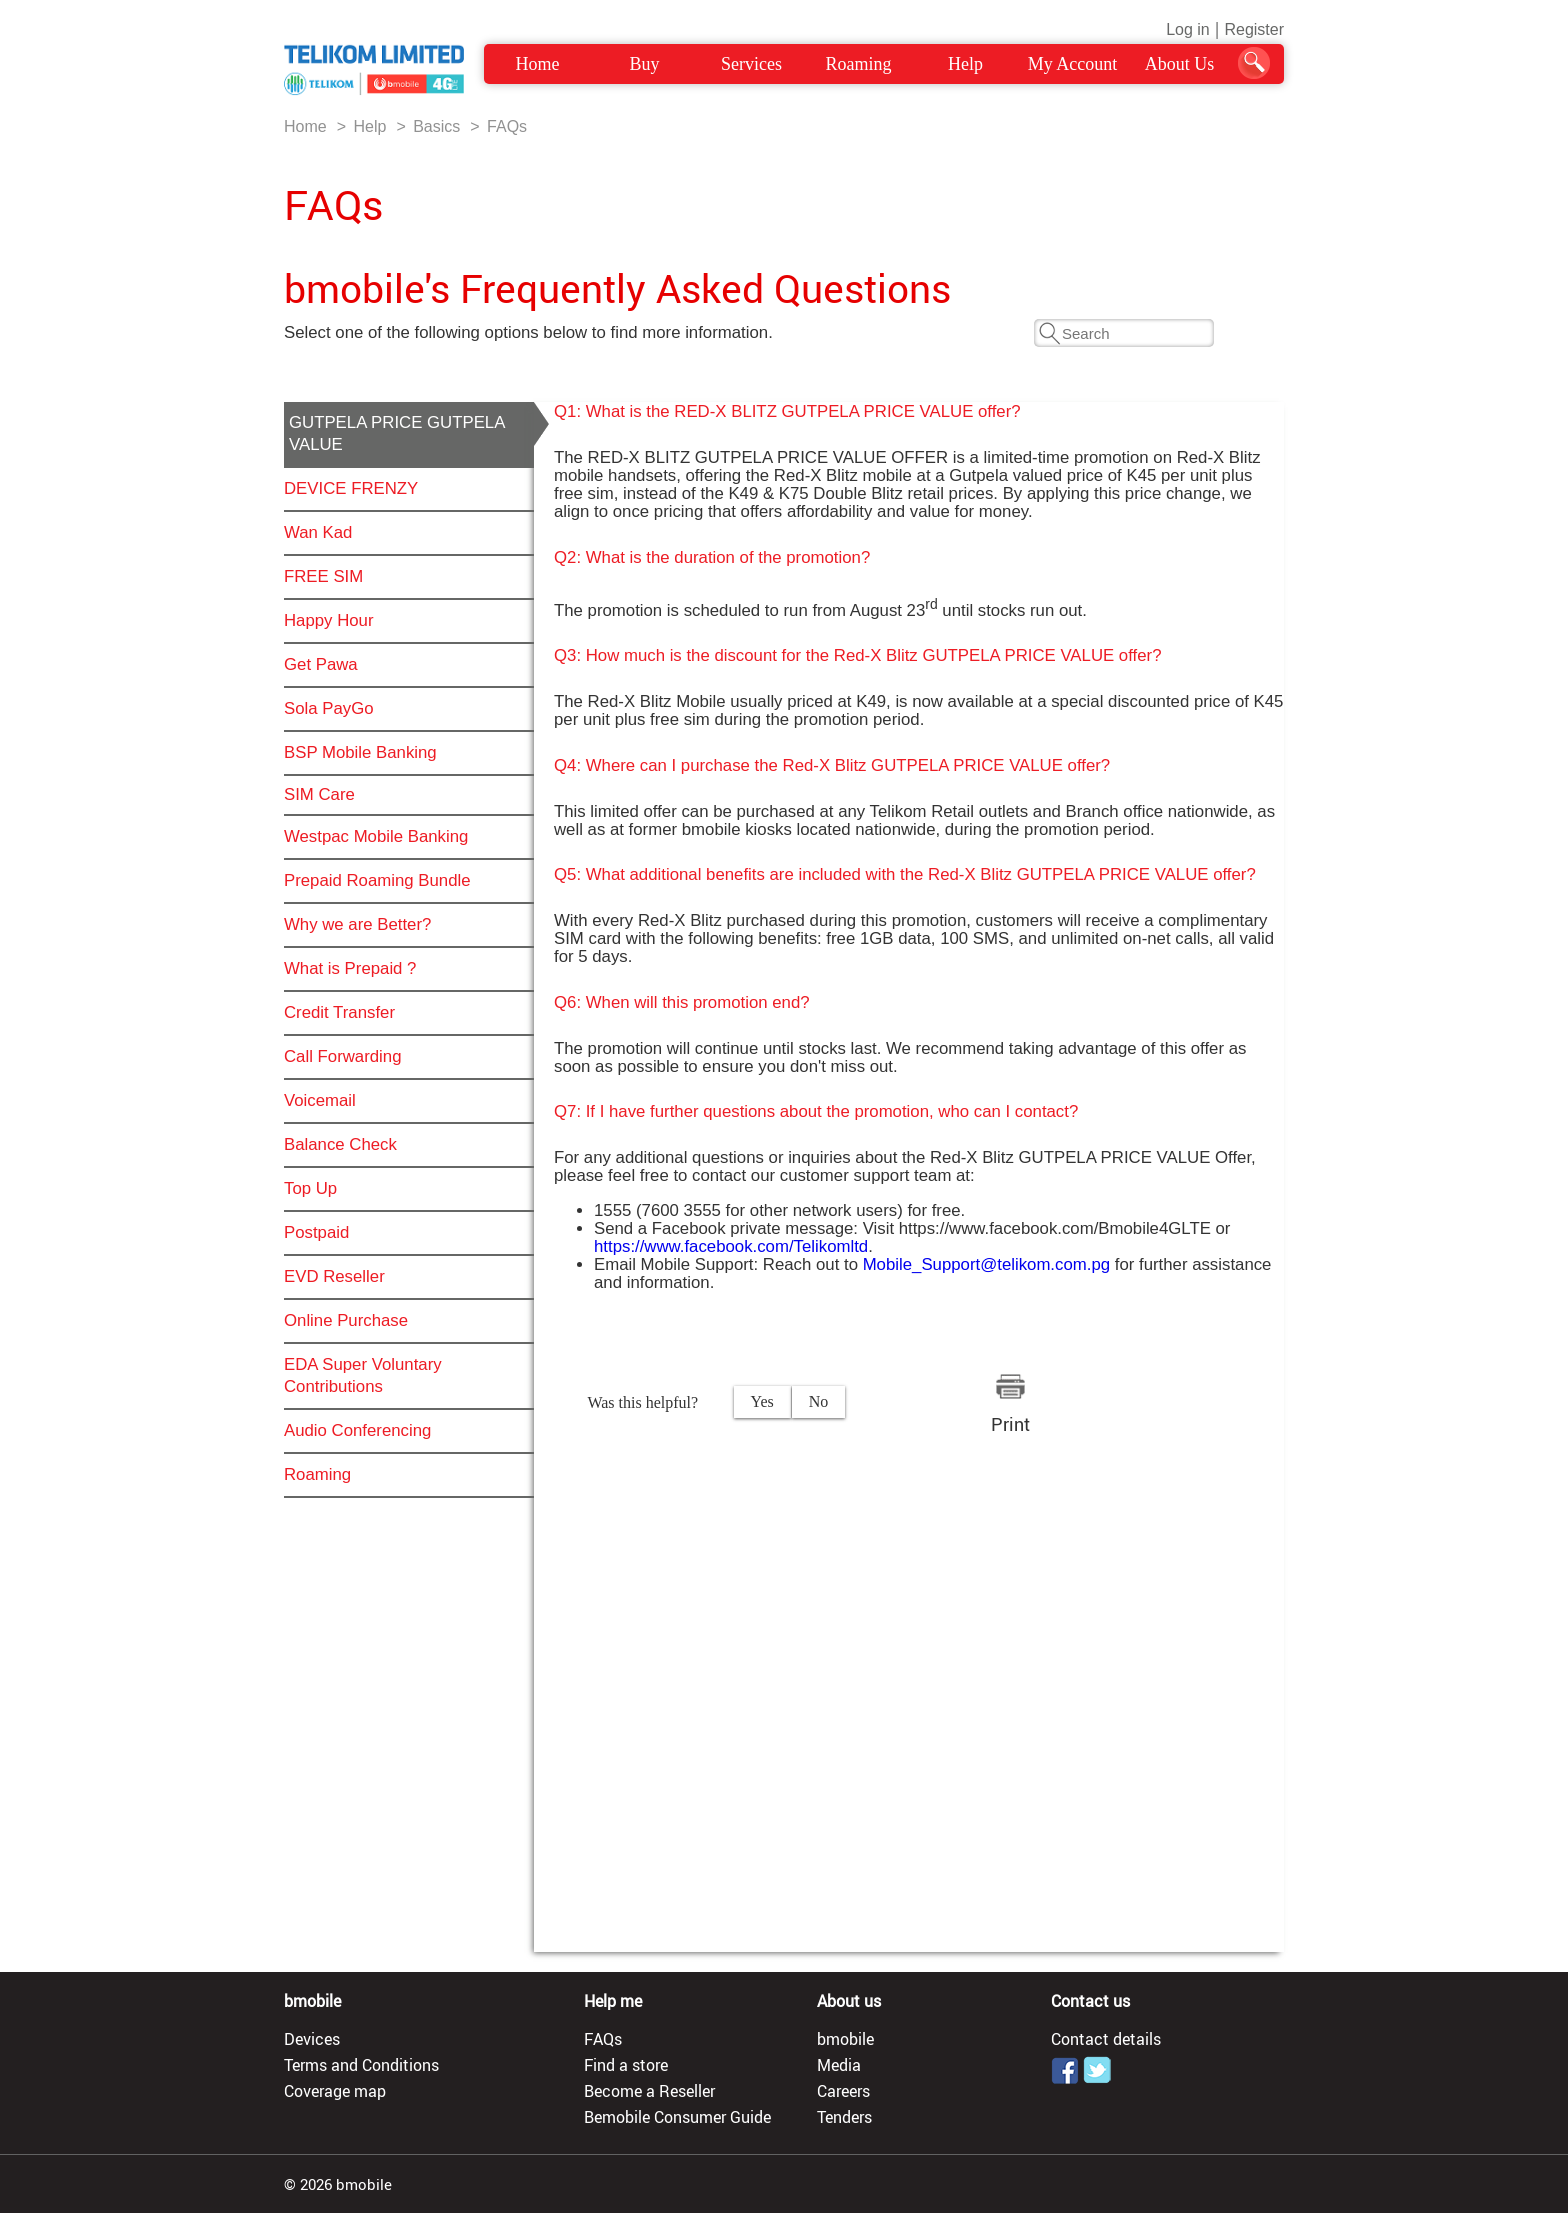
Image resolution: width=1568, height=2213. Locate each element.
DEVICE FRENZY (351, 488)
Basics (436, 126)
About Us (1180, 64)
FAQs (507, 126)
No (819, 1401)
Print (1010, 1424)
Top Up (310, 1188)
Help (965, 64)
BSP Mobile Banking (360, 752)
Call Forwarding (343, 1056)
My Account (1073, 64)
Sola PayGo (329, 708)
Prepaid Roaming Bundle (377, 880)
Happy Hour (329, 620)
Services (751, 64)
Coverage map (335, 2091)
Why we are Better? (357, 924)
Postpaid (316, 1232)
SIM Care (319, 794)
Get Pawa (321, 664)
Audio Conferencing (357, 1430)
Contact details (1106, 2039)
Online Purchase (346, 1320)
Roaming (859, 64)
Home (538, 64)
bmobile (845, 2039)
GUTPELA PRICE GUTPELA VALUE (397, 433)
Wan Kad (318, 532)
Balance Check (340, 1144)
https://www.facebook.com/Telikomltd (731, 1246)
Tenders (844, 2117)
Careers (843, 2091)
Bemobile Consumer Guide (677, 2117)
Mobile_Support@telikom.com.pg (986, 1264)
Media (839, 2065)
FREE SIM (323, 576)
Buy (644, 64)
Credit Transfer (339, 1012)
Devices (312, 2039)
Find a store (626, 2065)
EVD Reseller (334, 1276)
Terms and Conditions (361, 2065)
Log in (1188, 29)
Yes (762, 1401)
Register (1254, 29)
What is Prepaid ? (350, 968)
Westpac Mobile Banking (376, 836)
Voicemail (320, 1100)
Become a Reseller (649, 2091)
